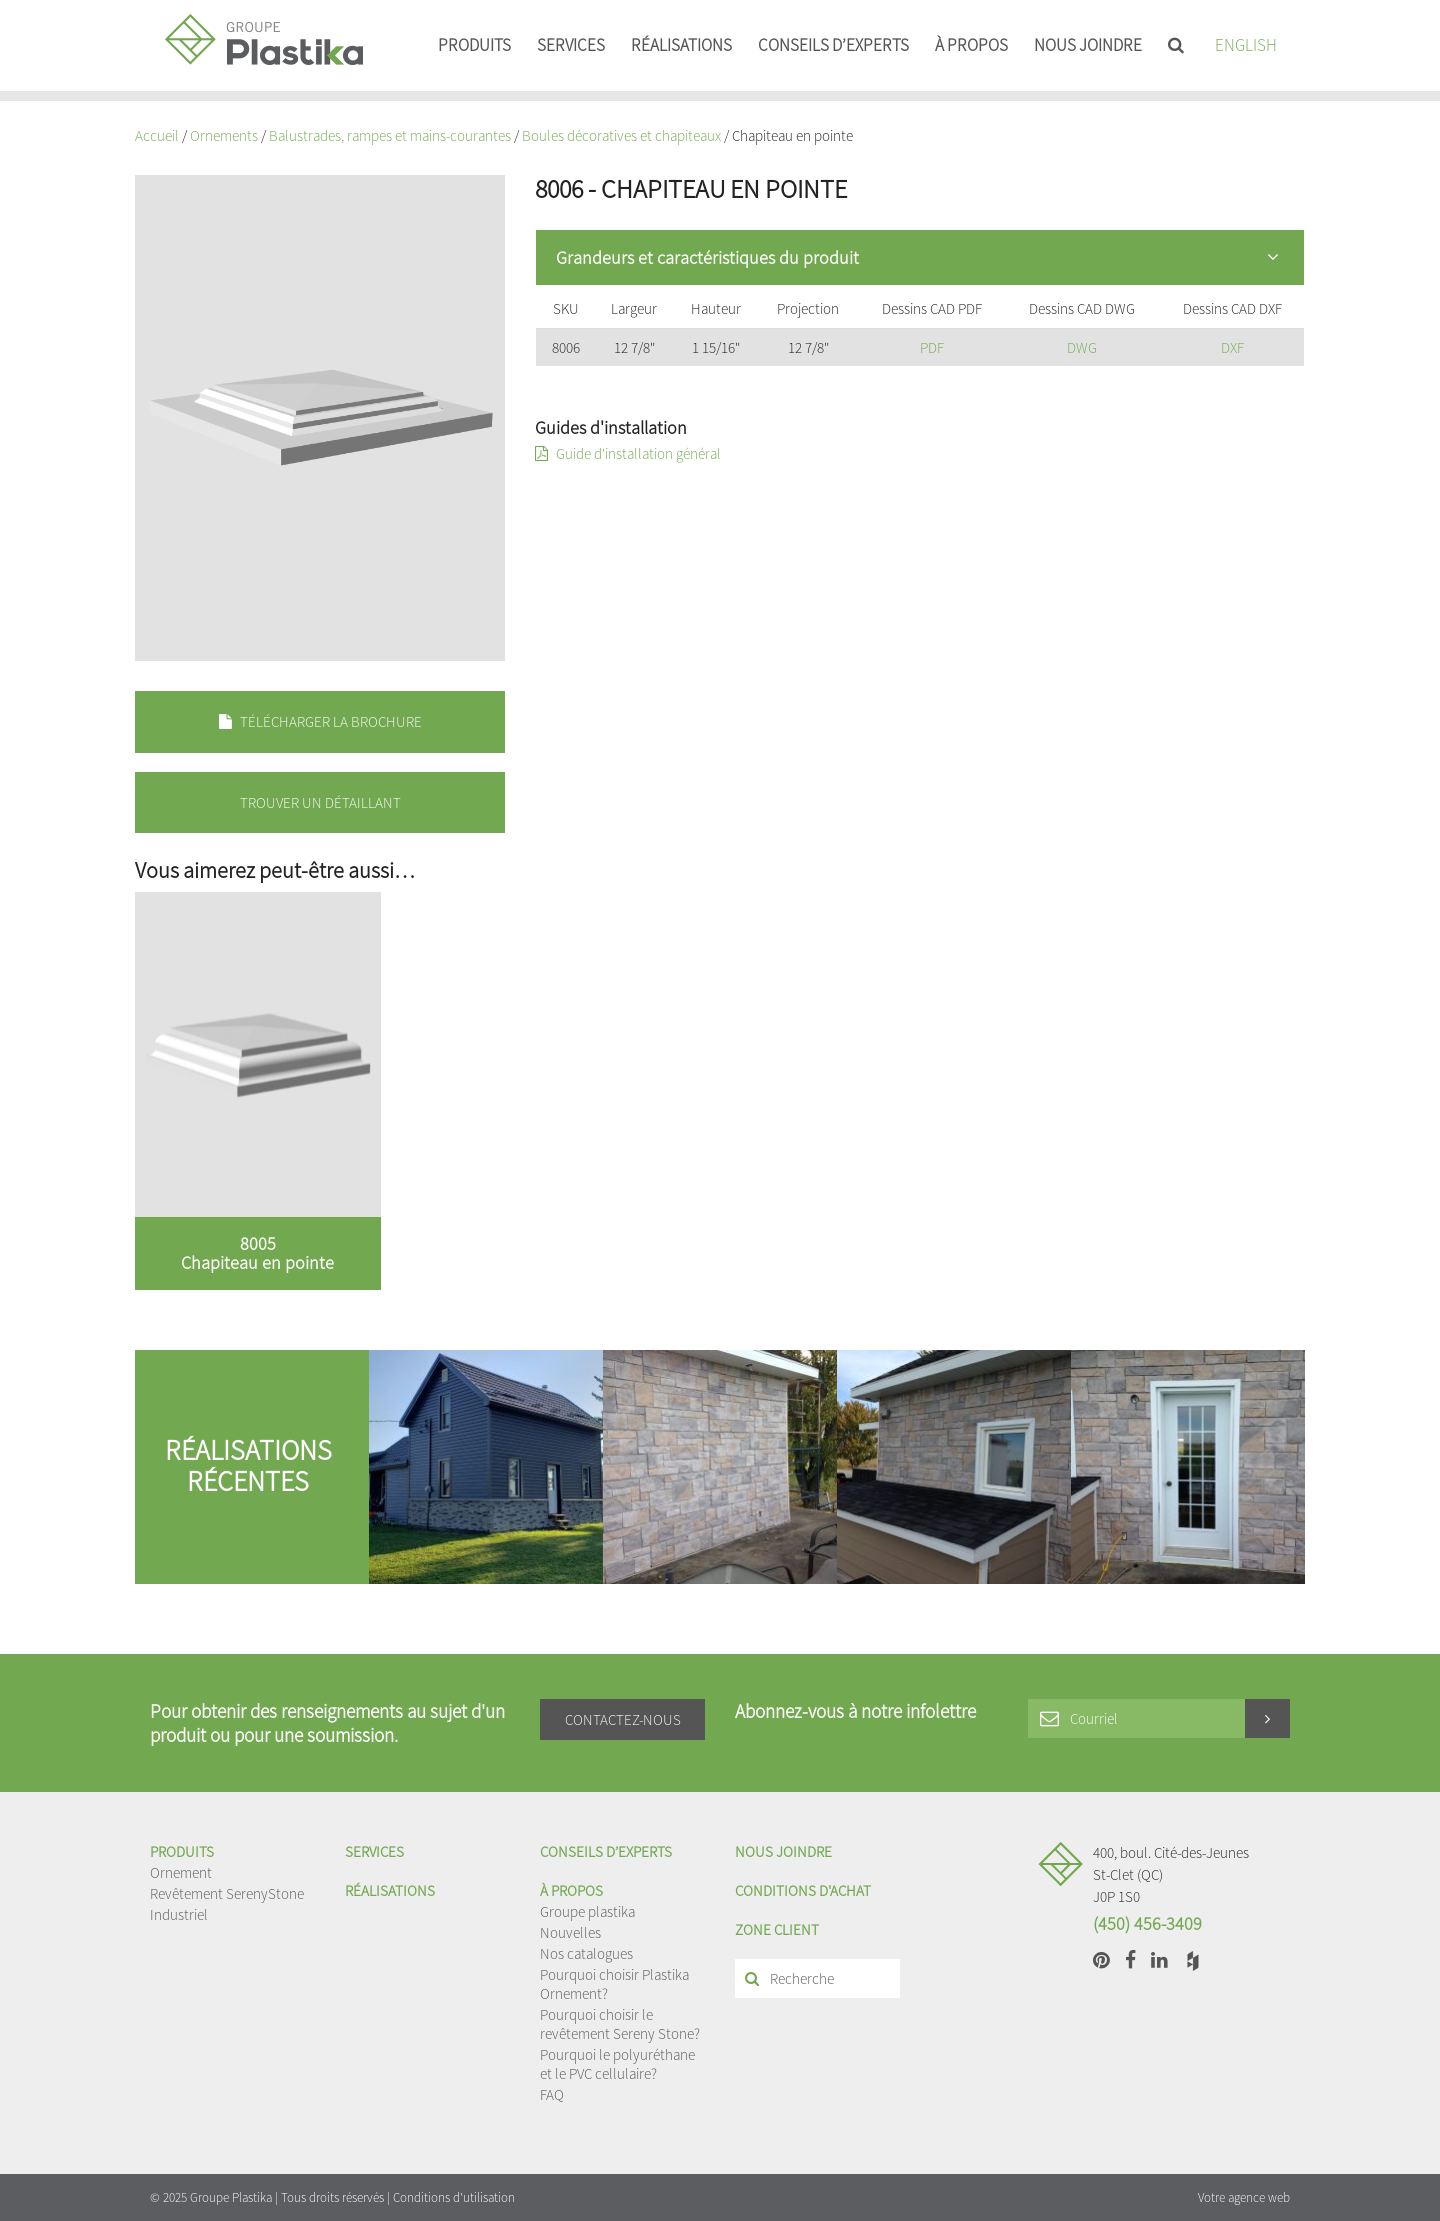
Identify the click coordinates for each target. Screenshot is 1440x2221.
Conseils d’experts (833, 45)
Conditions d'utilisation (454, 2197)
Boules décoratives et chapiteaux (621, 135)
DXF (1232, 347)
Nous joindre (1088, 45)
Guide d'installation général (628, 453)
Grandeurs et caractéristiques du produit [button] (917, 257)
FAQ (552, 2094)
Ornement (181, 1872)
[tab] (920, 258)
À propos (971, 45)
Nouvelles (570, 1932)
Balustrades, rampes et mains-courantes (390, 135)
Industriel (179, 1914)
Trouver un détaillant (320, 802)
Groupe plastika (587, 1911)
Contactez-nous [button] (623, 1719)
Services (571, 45)
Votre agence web (1244, 2197)
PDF (932, 347)
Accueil (157, 135)
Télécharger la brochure (320, 721)
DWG (1082, 347)
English (1246, 45)
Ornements (224, 135)
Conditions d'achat (803, 1890)
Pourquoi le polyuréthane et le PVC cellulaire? (617, 2064)
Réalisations (681, 45)
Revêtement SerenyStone (227, 1893)
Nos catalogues (586, 1953)
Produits (474, 45)
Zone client (777, 1929)
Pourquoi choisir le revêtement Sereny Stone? (620, 2024)
